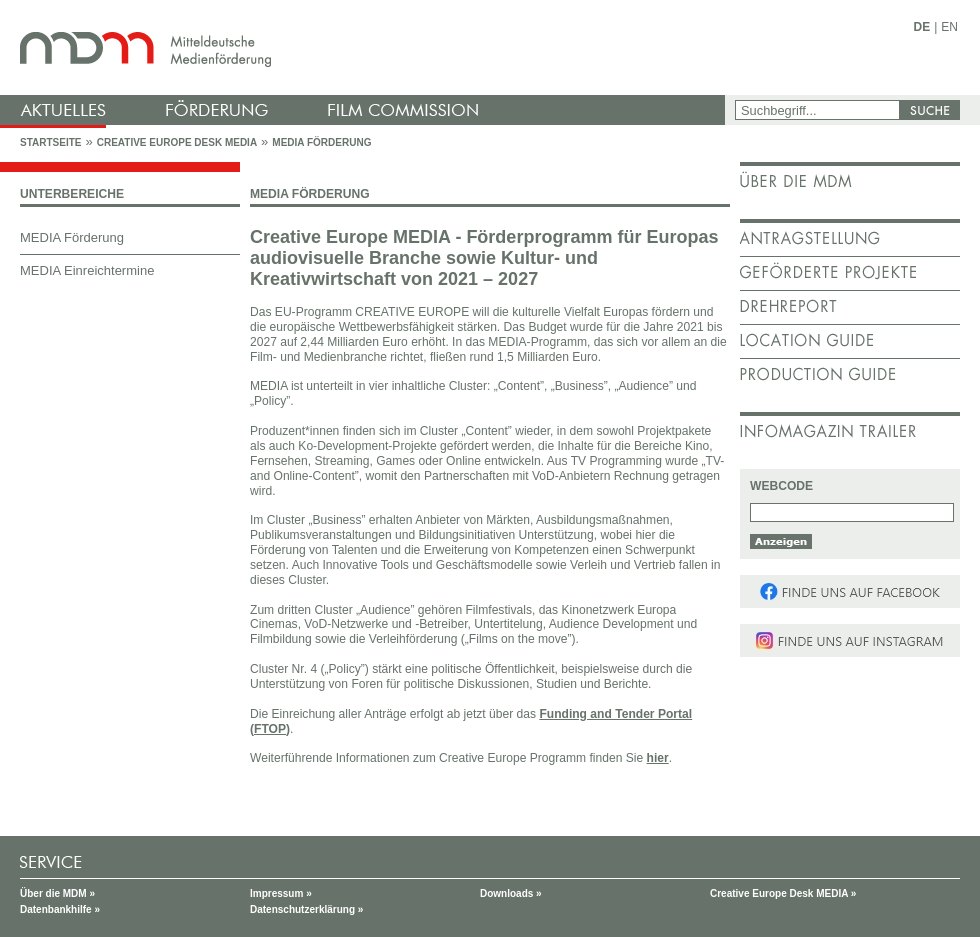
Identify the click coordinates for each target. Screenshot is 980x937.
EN (949, 27)
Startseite (50, 142)
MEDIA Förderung (321, 142)
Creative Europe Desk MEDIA (177, 142)
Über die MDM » (57, 893)
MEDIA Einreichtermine (87, 270)
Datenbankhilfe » (60, 909)
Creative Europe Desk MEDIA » (783, 893)
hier (658, 758)
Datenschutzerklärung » (306, 909)
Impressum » (281, 893)
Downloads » (511, 893)
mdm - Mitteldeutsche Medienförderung (365, 47)
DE (922, 27)
